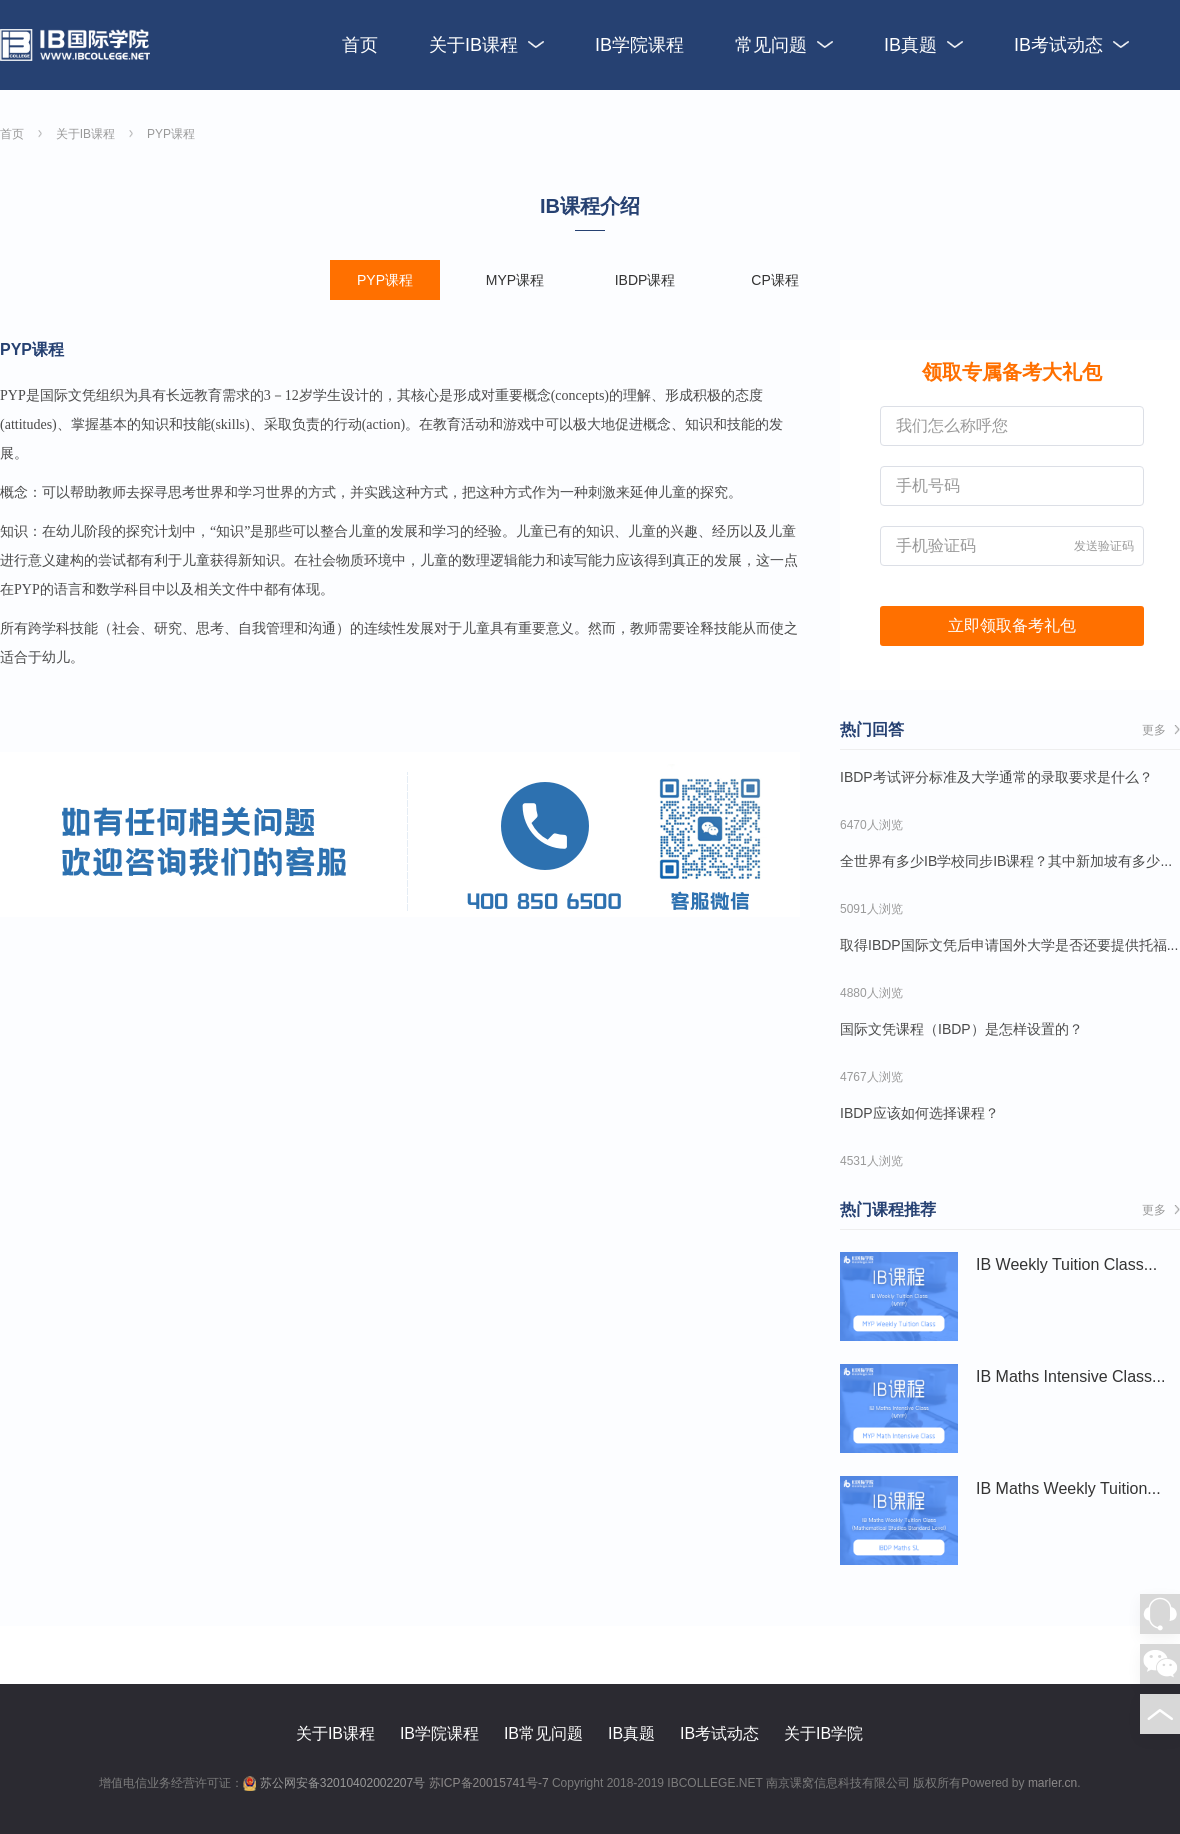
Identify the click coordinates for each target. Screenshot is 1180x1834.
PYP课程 (171, 134)
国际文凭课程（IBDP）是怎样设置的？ (961, 1029)
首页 (360, 45)
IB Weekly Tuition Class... (899, 1297)
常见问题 (784, 45)
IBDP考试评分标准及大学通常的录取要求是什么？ (996, 777)
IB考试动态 (1071, 45)
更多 (1161, 730)
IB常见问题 (543, 1733)
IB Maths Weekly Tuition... (899, 1521)
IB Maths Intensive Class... (899, 1409)
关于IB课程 (486, 45)
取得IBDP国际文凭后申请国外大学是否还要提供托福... (1009, 945)
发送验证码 (1104, 546)
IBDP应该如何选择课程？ (919, 1113)
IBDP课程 (645, 280)
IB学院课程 (639, 45)
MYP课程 (515, 280)
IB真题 (923, 45)
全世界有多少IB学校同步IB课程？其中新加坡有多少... (1006, 861)
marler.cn (1052, 1783)
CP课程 (774, 280)
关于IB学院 (823, 1733)
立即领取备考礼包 (1012, 625)
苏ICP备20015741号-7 (489, 1783)
